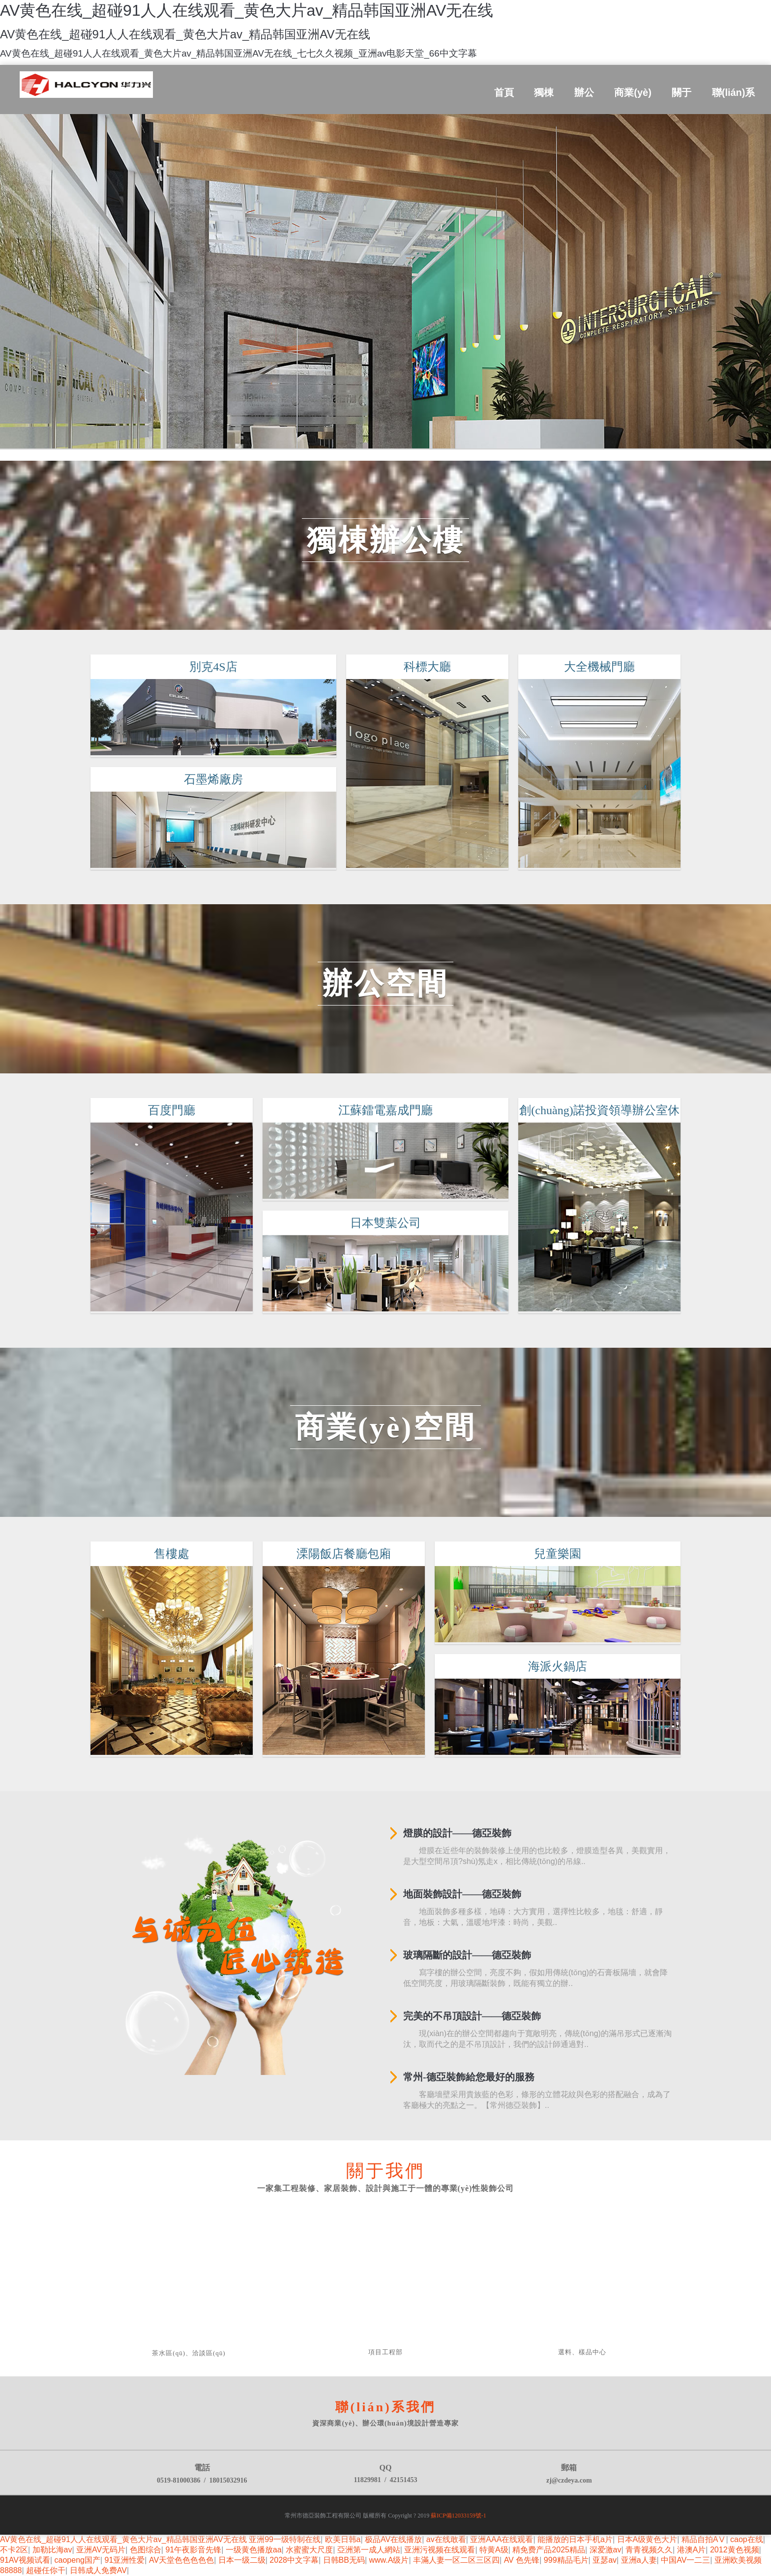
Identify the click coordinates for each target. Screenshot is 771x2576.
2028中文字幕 (294, 2560)
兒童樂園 (567, 1553)
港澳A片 (691, 2550)
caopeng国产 (77, 2560)
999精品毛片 (566, 2560)
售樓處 (165, 1553)
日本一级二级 (242, 2560)
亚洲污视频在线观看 (439, 2550)
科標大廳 (427, 686)
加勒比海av (52, 2550)
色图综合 (145, 2550)
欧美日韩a (343, 2539)
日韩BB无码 (344, 2560)
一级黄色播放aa (254, 2550)
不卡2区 (14, 2550)
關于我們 (385, 2171)
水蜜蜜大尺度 (309, 2550)
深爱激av (606, 2550)
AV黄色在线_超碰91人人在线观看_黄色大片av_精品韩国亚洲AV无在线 (123, 2539)
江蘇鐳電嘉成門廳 (385, 1106)
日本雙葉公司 (385, 1226)
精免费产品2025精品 (548, 2550)
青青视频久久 (649, 2550)
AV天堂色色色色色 (181, 2560)
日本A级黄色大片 (647, 2539)
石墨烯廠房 (203, 779)
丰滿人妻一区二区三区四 (456, 2560)
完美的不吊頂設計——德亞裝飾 (472, 2016)
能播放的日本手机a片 (575, 2539)
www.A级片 (389, 2560)
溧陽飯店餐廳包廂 (343, 1573)
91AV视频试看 (25, 2560)
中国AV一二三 (685, 2560)
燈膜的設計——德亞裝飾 (457, 1833)
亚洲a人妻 (639, 2560)
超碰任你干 (45, 2570)
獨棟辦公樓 (385, 540)
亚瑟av (605, 2560)
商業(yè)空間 (385, 1427)
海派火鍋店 (567, 1666)
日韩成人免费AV (98, 2570)
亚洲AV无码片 (100, 2550)
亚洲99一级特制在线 (285, 2539)
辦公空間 (385, 984)
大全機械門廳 (605, 666)
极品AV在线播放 (393, 2539)
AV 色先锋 (522, 2560)
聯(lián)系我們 (385, 2407)
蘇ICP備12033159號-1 (458, 2515)
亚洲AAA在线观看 (501, 2539)
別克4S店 (203, 666)
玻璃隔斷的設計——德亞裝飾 (467, 1955)
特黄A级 (493, 2550)
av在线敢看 (446, 2539)
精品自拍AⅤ (704, 2539)
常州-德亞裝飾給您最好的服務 (468, 2077)
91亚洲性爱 (125, 2560)
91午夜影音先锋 (193, 2550)
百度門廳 (165, 1110)
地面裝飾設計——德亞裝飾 (462, 1894)
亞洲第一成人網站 (368, 2550)
